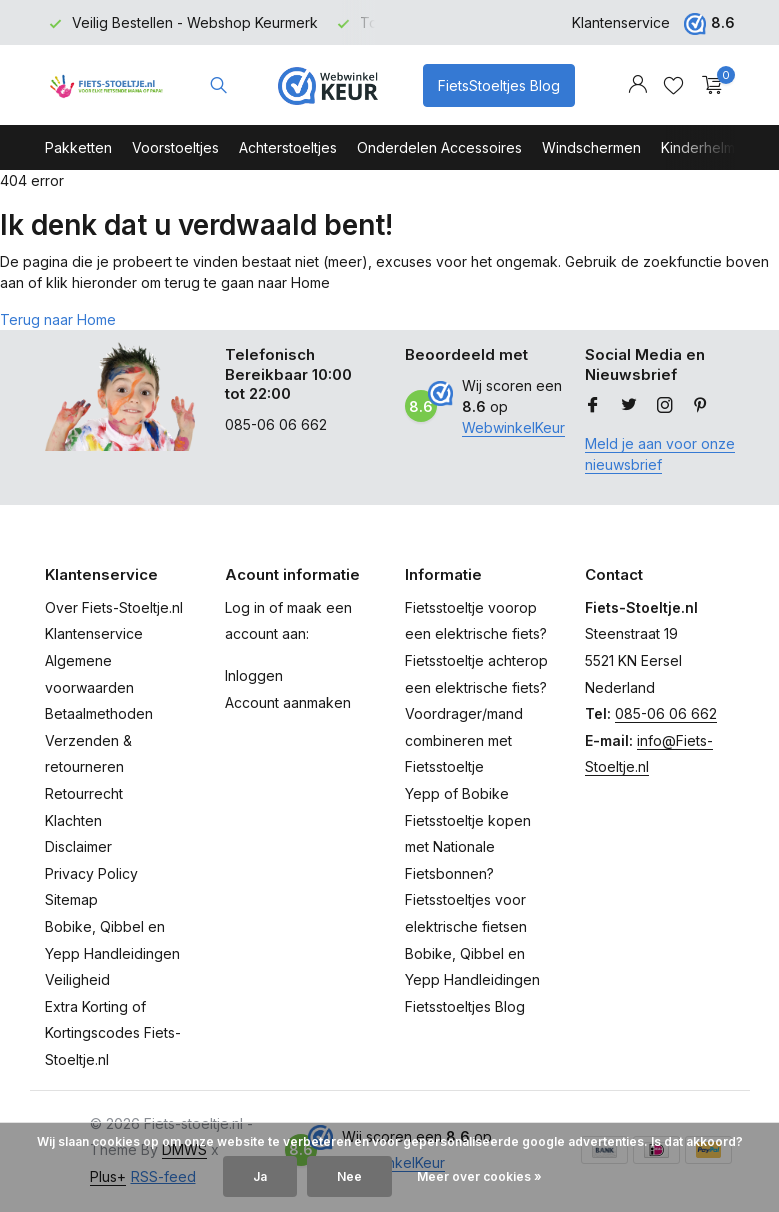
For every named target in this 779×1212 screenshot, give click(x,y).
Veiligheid (77, 979)
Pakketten (78, 147)
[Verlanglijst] (673, 85)
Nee (349, 1176)
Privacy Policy (91, 873)
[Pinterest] (701, 406)
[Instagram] (665, 406)
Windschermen (591, 147)
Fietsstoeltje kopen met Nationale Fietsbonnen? (468, 847)
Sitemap (71, 899)
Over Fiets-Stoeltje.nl (114, 607)
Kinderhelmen (706, 147)
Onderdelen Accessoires (439, 147)
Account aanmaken (288, 702)
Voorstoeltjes (175, 147)
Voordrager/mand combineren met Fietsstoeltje (464, 740)
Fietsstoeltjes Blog (465, 1006)
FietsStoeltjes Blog (499, 85)
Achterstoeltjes (288, 147)
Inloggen (254, 675)
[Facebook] (593, 406)
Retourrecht (84, 793)
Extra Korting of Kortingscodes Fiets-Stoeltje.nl (113, 1033)
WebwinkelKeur (513, 427)
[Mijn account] (637, 85)
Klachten (73, 820)
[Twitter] (629, 406)
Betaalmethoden (99, 713)
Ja (260, 1176)
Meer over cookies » (479, 1176)
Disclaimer (78, 846)
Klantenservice (621, 22)
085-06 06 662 (666, 713)
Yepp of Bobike (457, 793)
